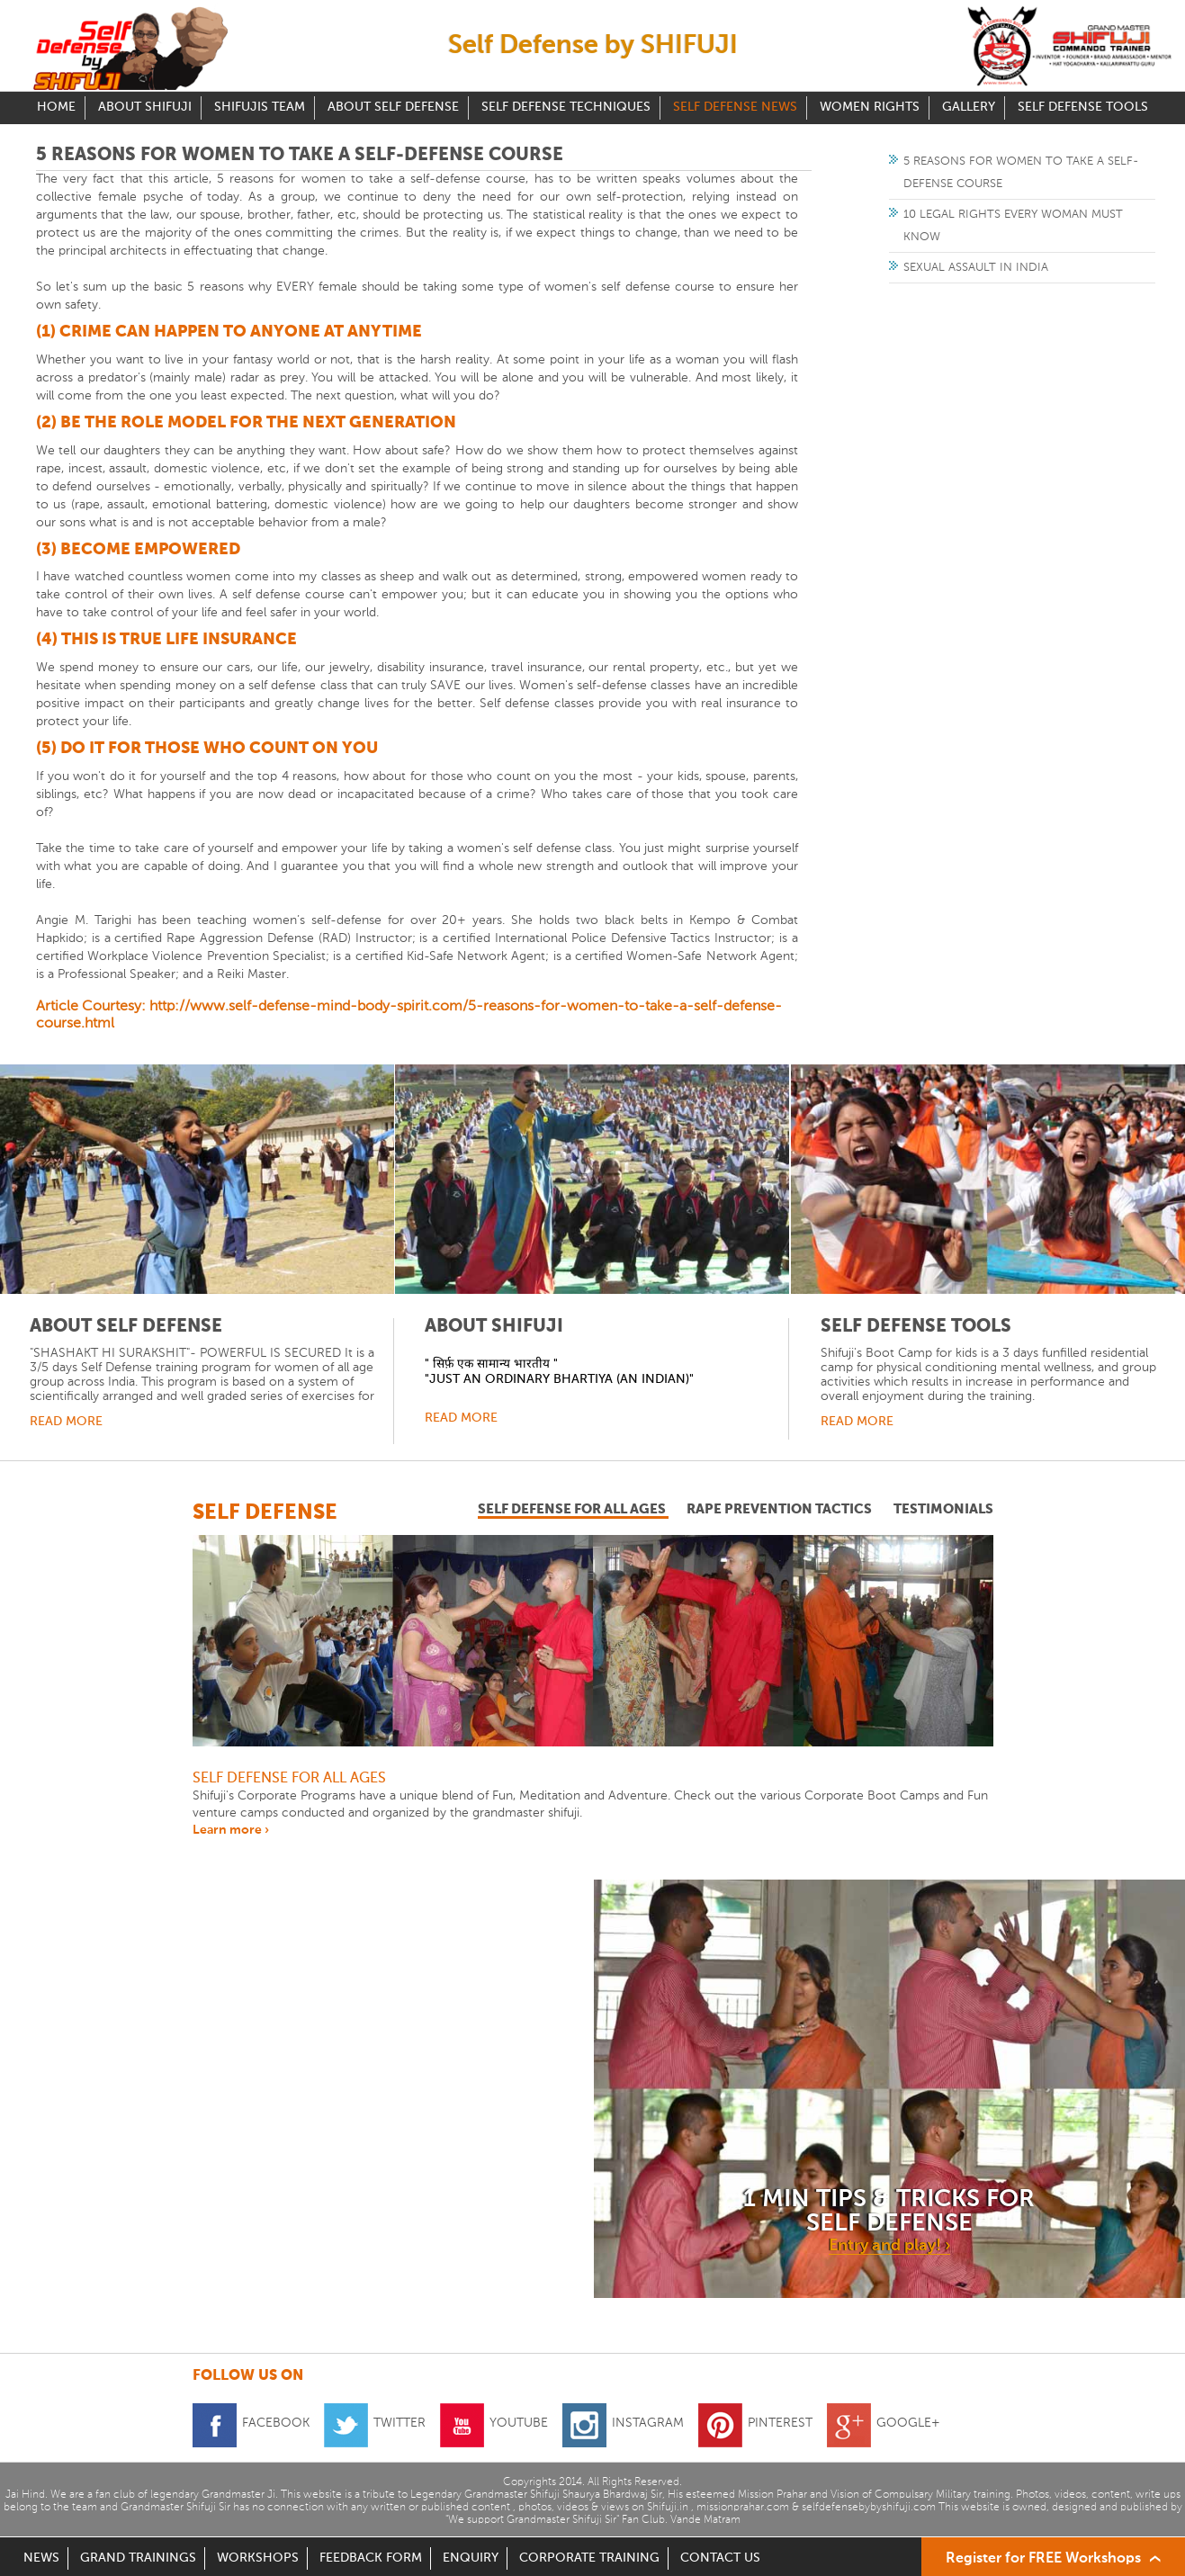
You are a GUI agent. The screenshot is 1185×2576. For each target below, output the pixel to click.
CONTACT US (720, 2558)
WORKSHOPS (258, 2558)
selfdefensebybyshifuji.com (869, 2507)
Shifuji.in (667, 2507)
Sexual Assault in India (975, 268)
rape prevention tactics (781, 1509)
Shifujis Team (259, 107)
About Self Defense (393, 107)
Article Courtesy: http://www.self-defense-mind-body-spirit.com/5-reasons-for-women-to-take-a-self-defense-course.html (409, 1015)
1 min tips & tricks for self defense (889, 2211)
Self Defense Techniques (566, 107)
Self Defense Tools (1083, 107)
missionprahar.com (742, 2507)
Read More (66, 1422)
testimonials (943, 1509)
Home (56, 107)
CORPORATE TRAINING (589, 2558)
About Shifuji (145, 107)
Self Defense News (735, 107)
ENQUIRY (470, 2558)
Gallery (968, 107)
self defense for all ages (573, 1509)
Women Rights (870, 107)
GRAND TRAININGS (138, 2558)
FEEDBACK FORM (370, 2558)
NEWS (41, 2558)
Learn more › (231, 1830)
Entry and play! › (889, 2246)
